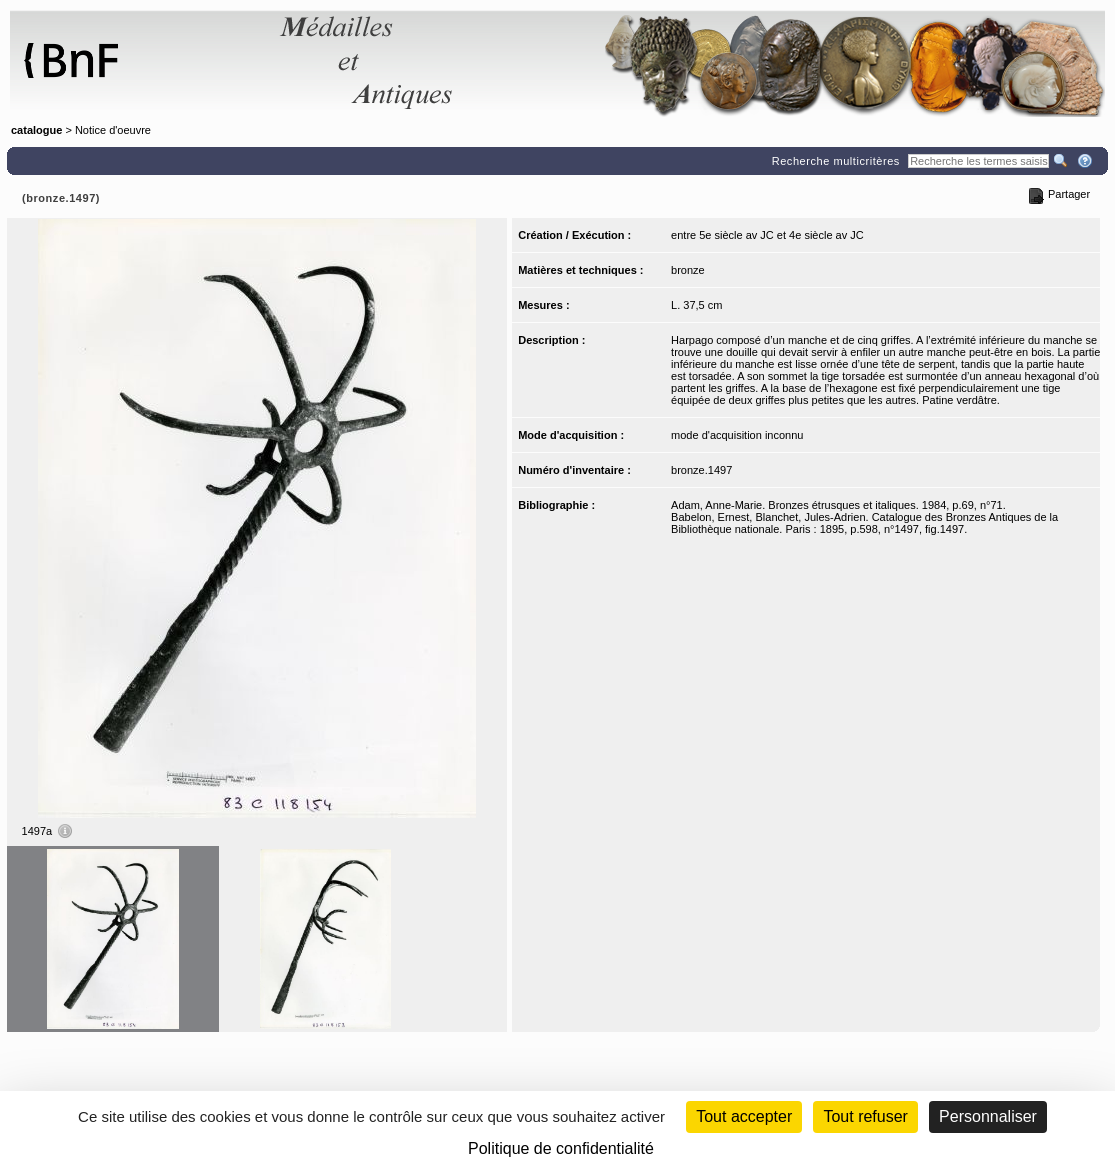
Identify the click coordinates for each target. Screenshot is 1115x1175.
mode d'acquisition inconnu (737, 435)
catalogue (36, 130)
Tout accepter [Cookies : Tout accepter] (744, 1116)
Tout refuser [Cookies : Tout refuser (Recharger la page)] (865, 1116)
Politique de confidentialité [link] (561, 1148)
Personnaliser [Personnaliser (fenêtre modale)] (988, 1116)
